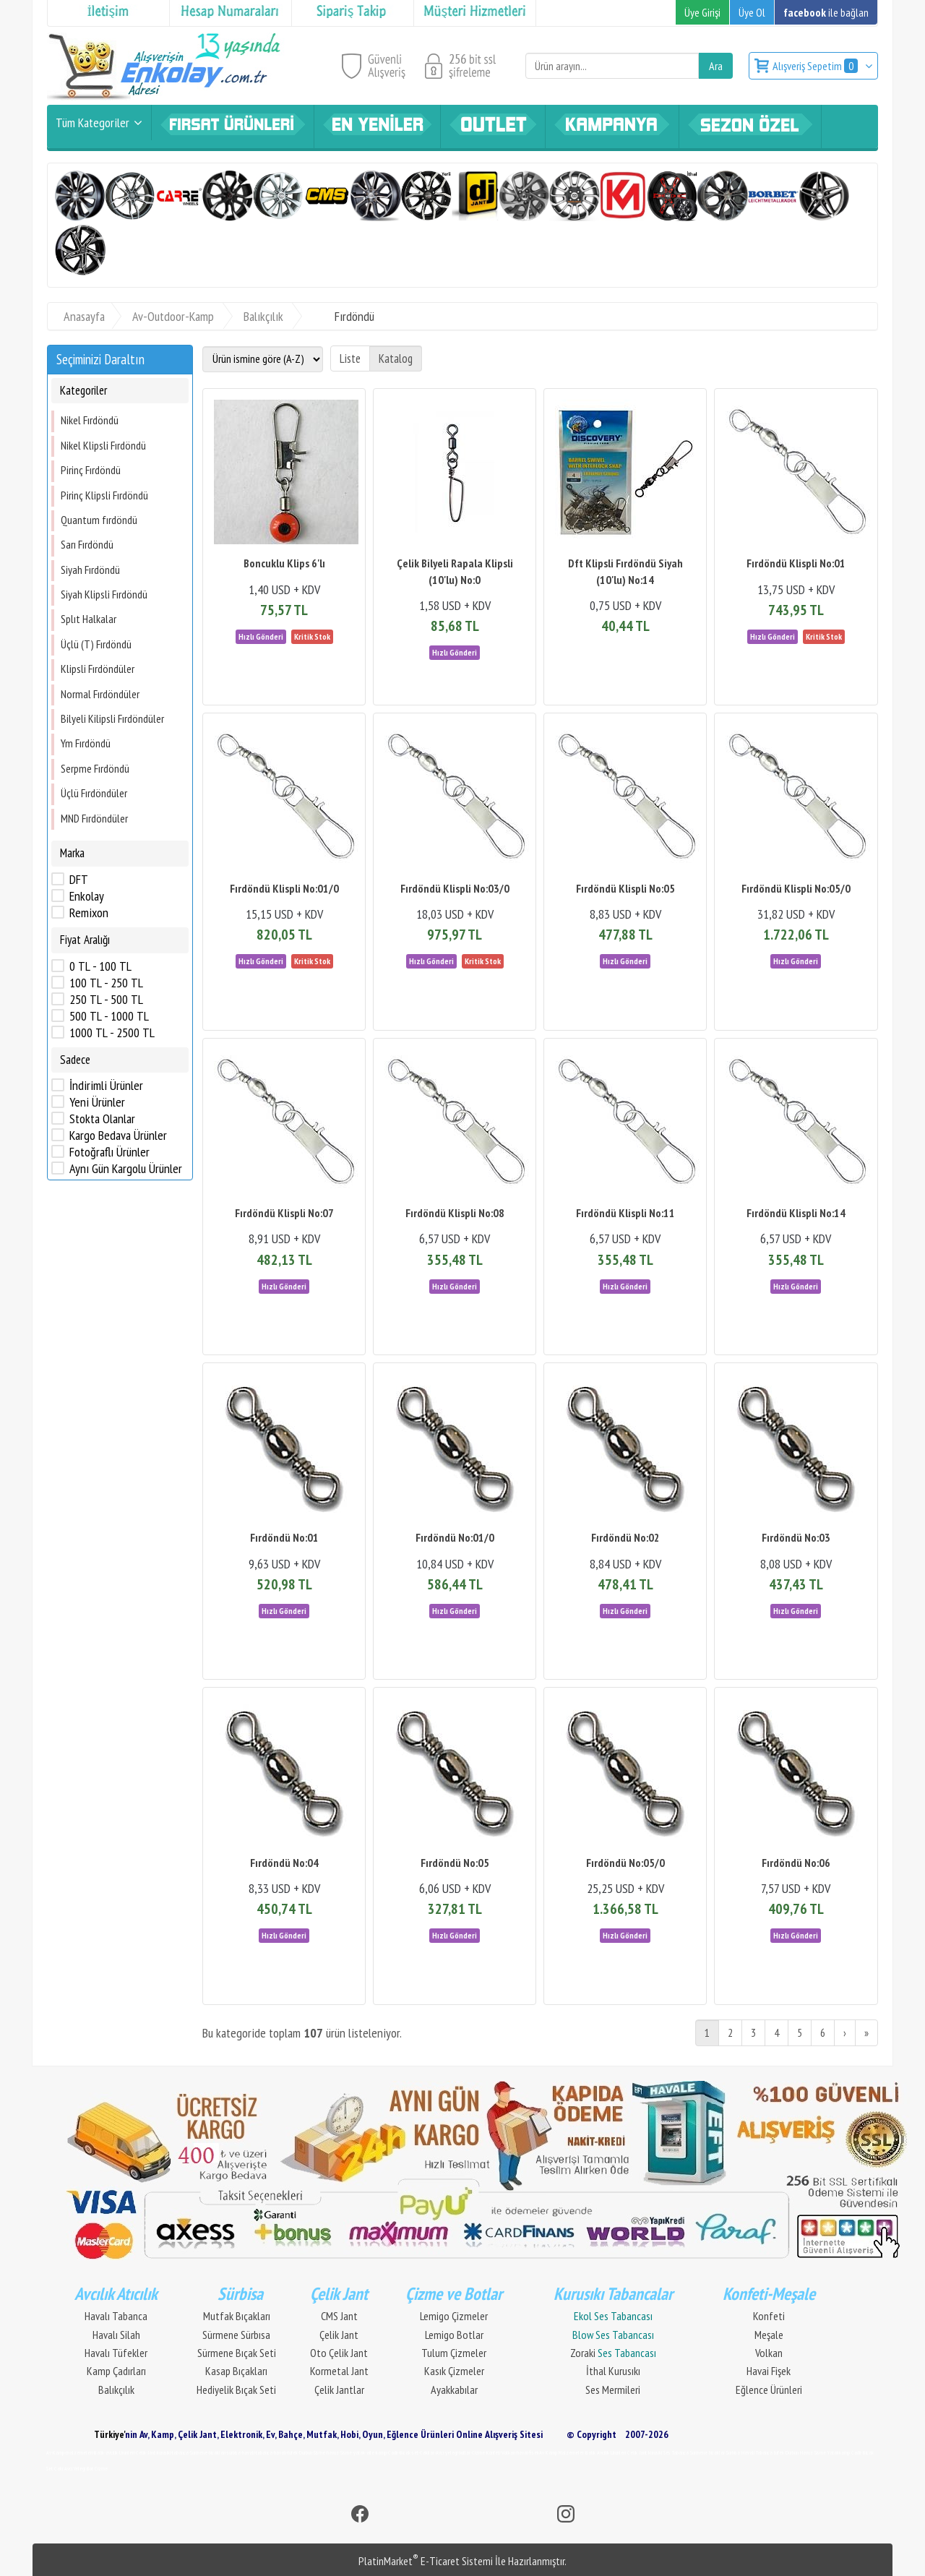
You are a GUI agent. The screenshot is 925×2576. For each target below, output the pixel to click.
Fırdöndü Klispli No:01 (796, 563)
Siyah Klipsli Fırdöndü (104, 594)
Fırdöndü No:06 (796, 1862)
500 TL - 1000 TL (109, 1016)
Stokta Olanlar (102, 1119)
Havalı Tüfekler (116, 2352)
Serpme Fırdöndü (95, 768)
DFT (78, 879)
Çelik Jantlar (339, 2389)
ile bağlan (826, 12)
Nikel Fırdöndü (90, 420)
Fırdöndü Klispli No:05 (625, 888)
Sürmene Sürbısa (236, 2334)
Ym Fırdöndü (86, 743)
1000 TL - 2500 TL (112, 1033)
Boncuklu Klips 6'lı (284, 563)
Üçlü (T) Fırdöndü (96, 644)
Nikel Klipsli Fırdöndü (103, 445)
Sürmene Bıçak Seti (236, 2352)
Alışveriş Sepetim (816, 66)
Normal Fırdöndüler (100, 694)
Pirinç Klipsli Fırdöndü (104, 495)
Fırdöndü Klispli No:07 (284, 1213)
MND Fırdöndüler (94, 818)
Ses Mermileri (612, 2389)
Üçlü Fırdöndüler (94, 793)
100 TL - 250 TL (106, 983)
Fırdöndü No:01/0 (455, 1537)
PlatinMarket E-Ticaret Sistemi (425, 2561)
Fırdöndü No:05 (455, 1862)
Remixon (88, 913)
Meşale (768, 2334)
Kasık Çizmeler (454, 2371)
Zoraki (613, 2352)
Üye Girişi (702, 12)
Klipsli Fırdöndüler (97, 668)
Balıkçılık (116, 2389)
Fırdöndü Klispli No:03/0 (454, 888)
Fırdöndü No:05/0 (625, 1862)
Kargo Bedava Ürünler (118, 1135)
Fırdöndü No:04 (284, 1862)
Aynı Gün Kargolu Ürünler (125, 1169)
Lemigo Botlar (454, 2334)
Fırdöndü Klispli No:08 (454, 1213)
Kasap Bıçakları (236, 2371)
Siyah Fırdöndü (90, 569)
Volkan (769, 2352)
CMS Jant (339, 2316)
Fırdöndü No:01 (284, 1537)
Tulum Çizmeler (453, 2352)
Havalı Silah (116, 2334)
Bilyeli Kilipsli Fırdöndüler (112, 718)
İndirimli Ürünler (106, 1085)
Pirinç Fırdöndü (91, 470)
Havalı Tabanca (116, 2316)
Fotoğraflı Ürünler (109, 1152)
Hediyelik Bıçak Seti (236, 2389)
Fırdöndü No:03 (796, 1537)
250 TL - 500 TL (106, 999)
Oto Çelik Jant (339, 2352)
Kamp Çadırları (116, 2371)
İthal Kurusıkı (613, 2371)
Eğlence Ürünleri (769, 2389)
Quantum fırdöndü (99, 519)
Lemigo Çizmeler (454, 2316)
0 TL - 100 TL (100, 966)
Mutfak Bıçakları (236, 2316)
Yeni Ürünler (97, 1102)
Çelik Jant (338, 2334)
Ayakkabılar (454, 2389)
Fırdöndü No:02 (625, 1537)
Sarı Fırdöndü (87, 544)
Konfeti (769, 2316)
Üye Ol (752, 12)
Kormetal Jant (339, 2371)
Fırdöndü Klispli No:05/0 (796, 888)
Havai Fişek (769, 2371)
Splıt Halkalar (88, 618)
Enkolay (86, 896)
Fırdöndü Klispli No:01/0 (284, 888)
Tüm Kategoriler (92, 122)
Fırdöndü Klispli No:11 (625, 1213)
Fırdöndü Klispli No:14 (796, 1213)
